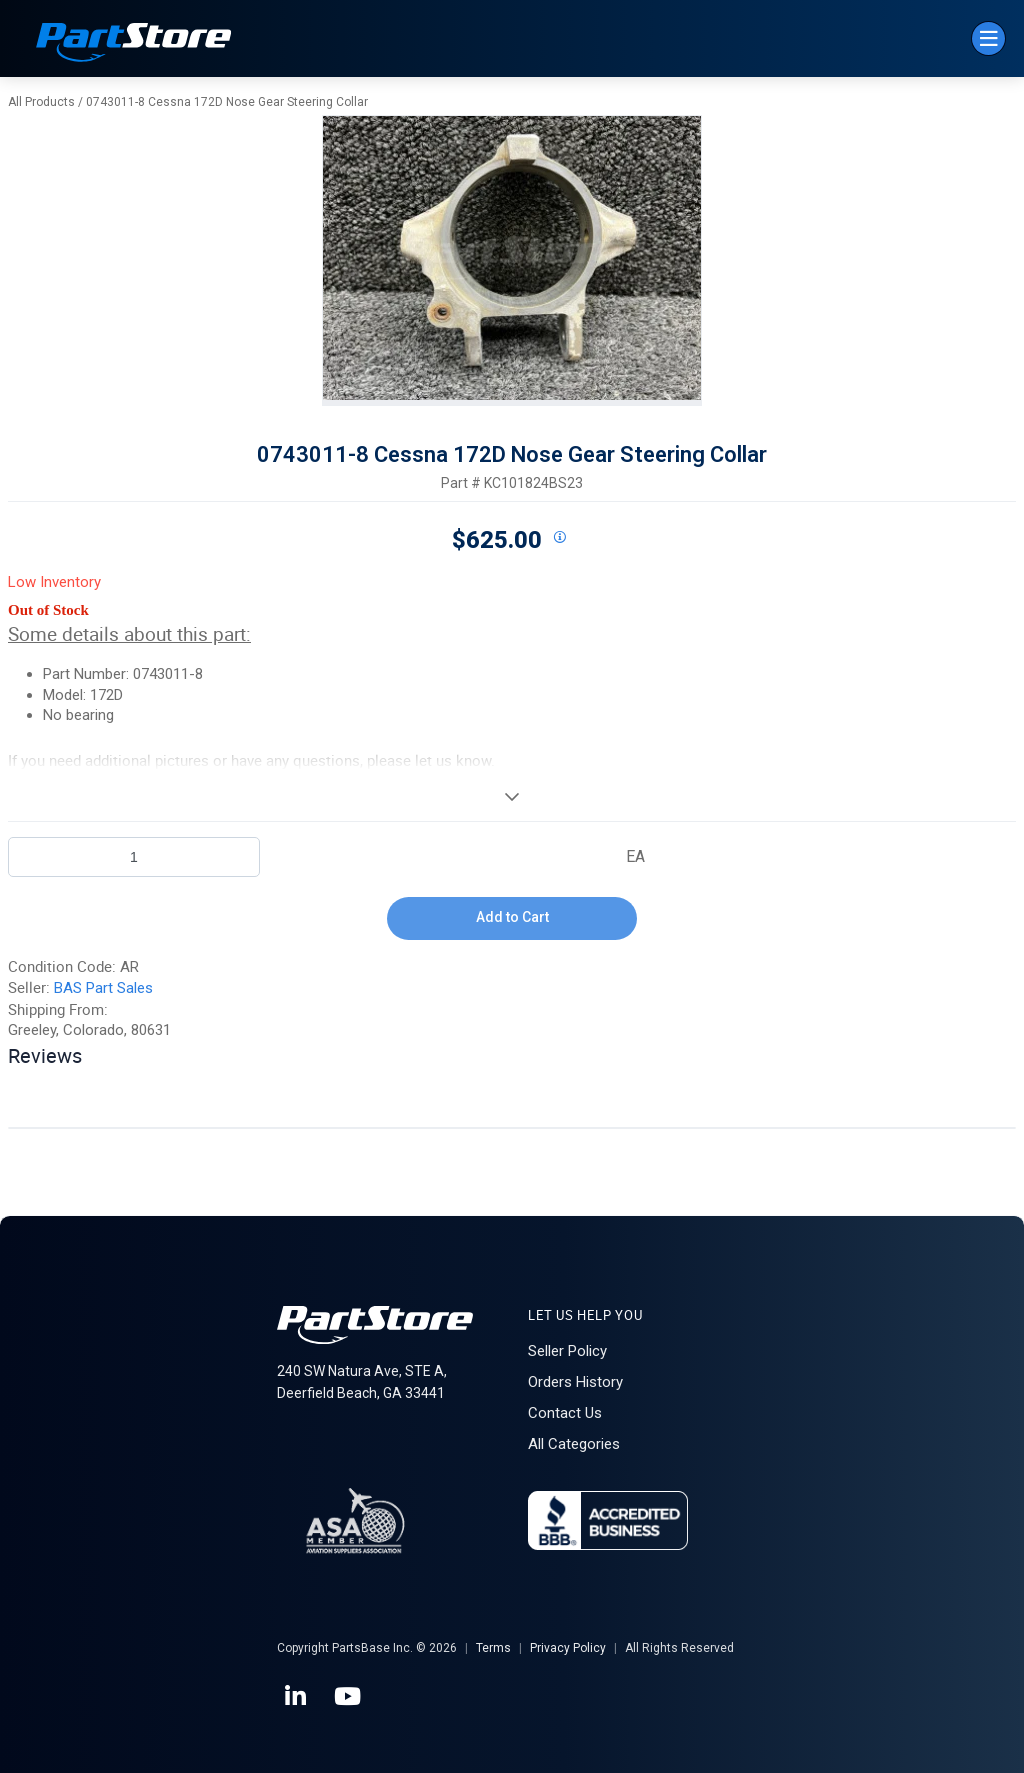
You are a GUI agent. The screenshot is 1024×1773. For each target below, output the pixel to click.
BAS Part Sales (103, 988)
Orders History (575, 1382)
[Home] (134, 44)
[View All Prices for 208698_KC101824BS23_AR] (559, 538)
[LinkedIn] (297, 1697)
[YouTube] (349, 1697)
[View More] (512, 796)
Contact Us (565, 1413)
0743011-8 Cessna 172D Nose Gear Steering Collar (227, 102)
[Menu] (988, 38)
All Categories (574, 1444)
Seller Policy (567, 1351)
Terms (493, 1648)
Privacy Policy (568, 1648)
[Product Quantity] (134, 857)
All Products (41, 102)
